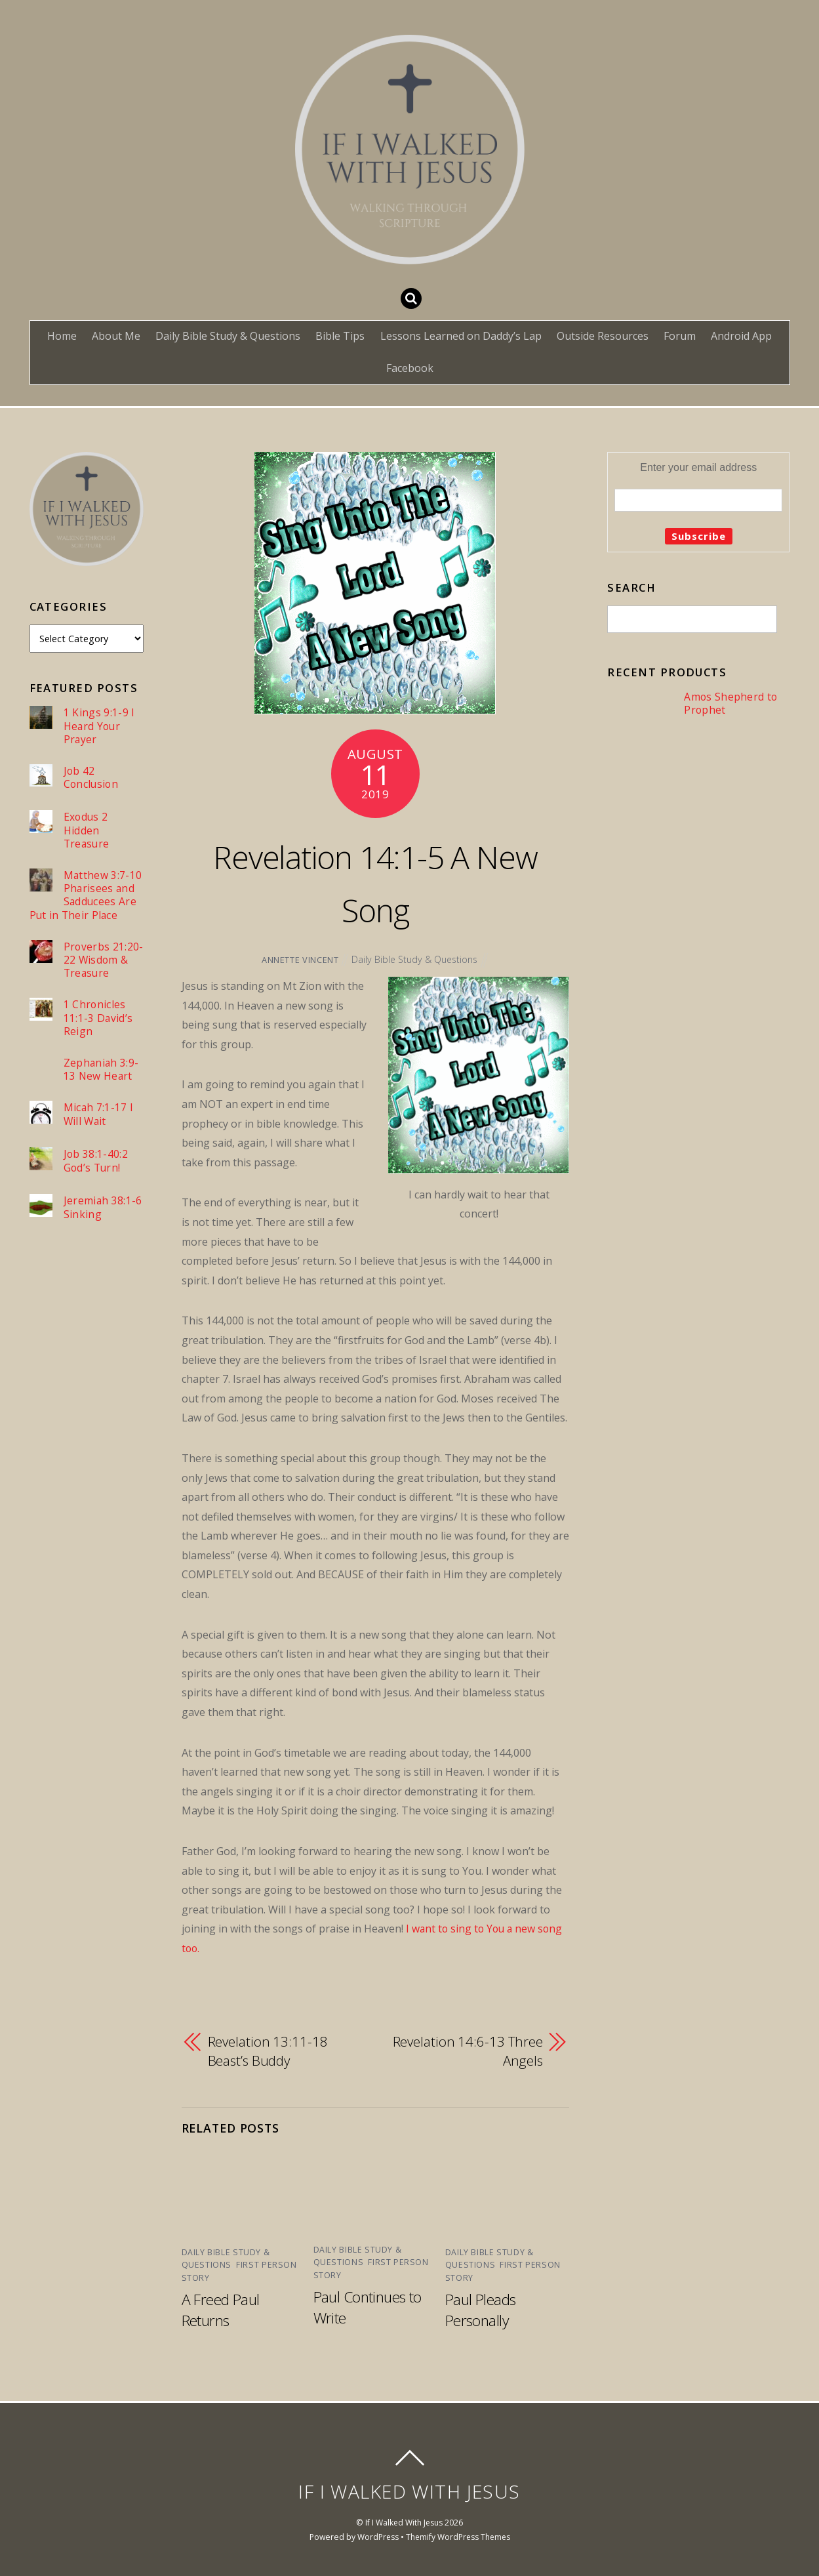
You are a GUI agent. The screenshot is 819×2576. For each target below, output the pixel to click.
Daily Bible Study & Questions (227, 336)
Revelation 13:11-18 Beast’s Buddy (268, 2051)
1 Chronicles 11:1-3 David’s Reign (98, 1034)
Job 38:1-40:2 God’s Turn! (96, 1178)
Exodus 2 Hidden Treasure (87, 831)
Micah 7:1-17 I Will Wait (99, 1131)
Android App (741, 336)
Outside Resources (603, 336)
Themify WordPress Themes (458, 2535)
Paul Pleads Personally (481, 2308)
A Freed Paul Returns (222, 2308)
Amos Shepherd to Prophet (730, 703)
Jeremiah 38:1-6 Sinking (103, 1225)
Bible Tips (340, 336)
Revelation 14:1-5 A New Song (375, 881)
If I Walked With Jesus (404, 2521)
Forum (680, 336)
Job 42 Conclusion (91, 778)
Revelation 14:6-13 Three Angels (468, 2051)
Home (62, 336)
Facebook (409, 368)
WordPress (376, 2535)
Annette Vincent (299, 960)
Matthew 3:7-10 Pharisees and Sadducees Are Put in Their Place (86, 897)
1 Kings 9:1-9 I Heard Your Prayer (99, 726)
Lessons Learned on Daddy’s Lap (461, 336)
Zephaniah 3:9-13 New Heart (102, 1086)
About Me (116, 336)
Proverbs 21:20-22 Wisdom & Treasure (72, 969)
